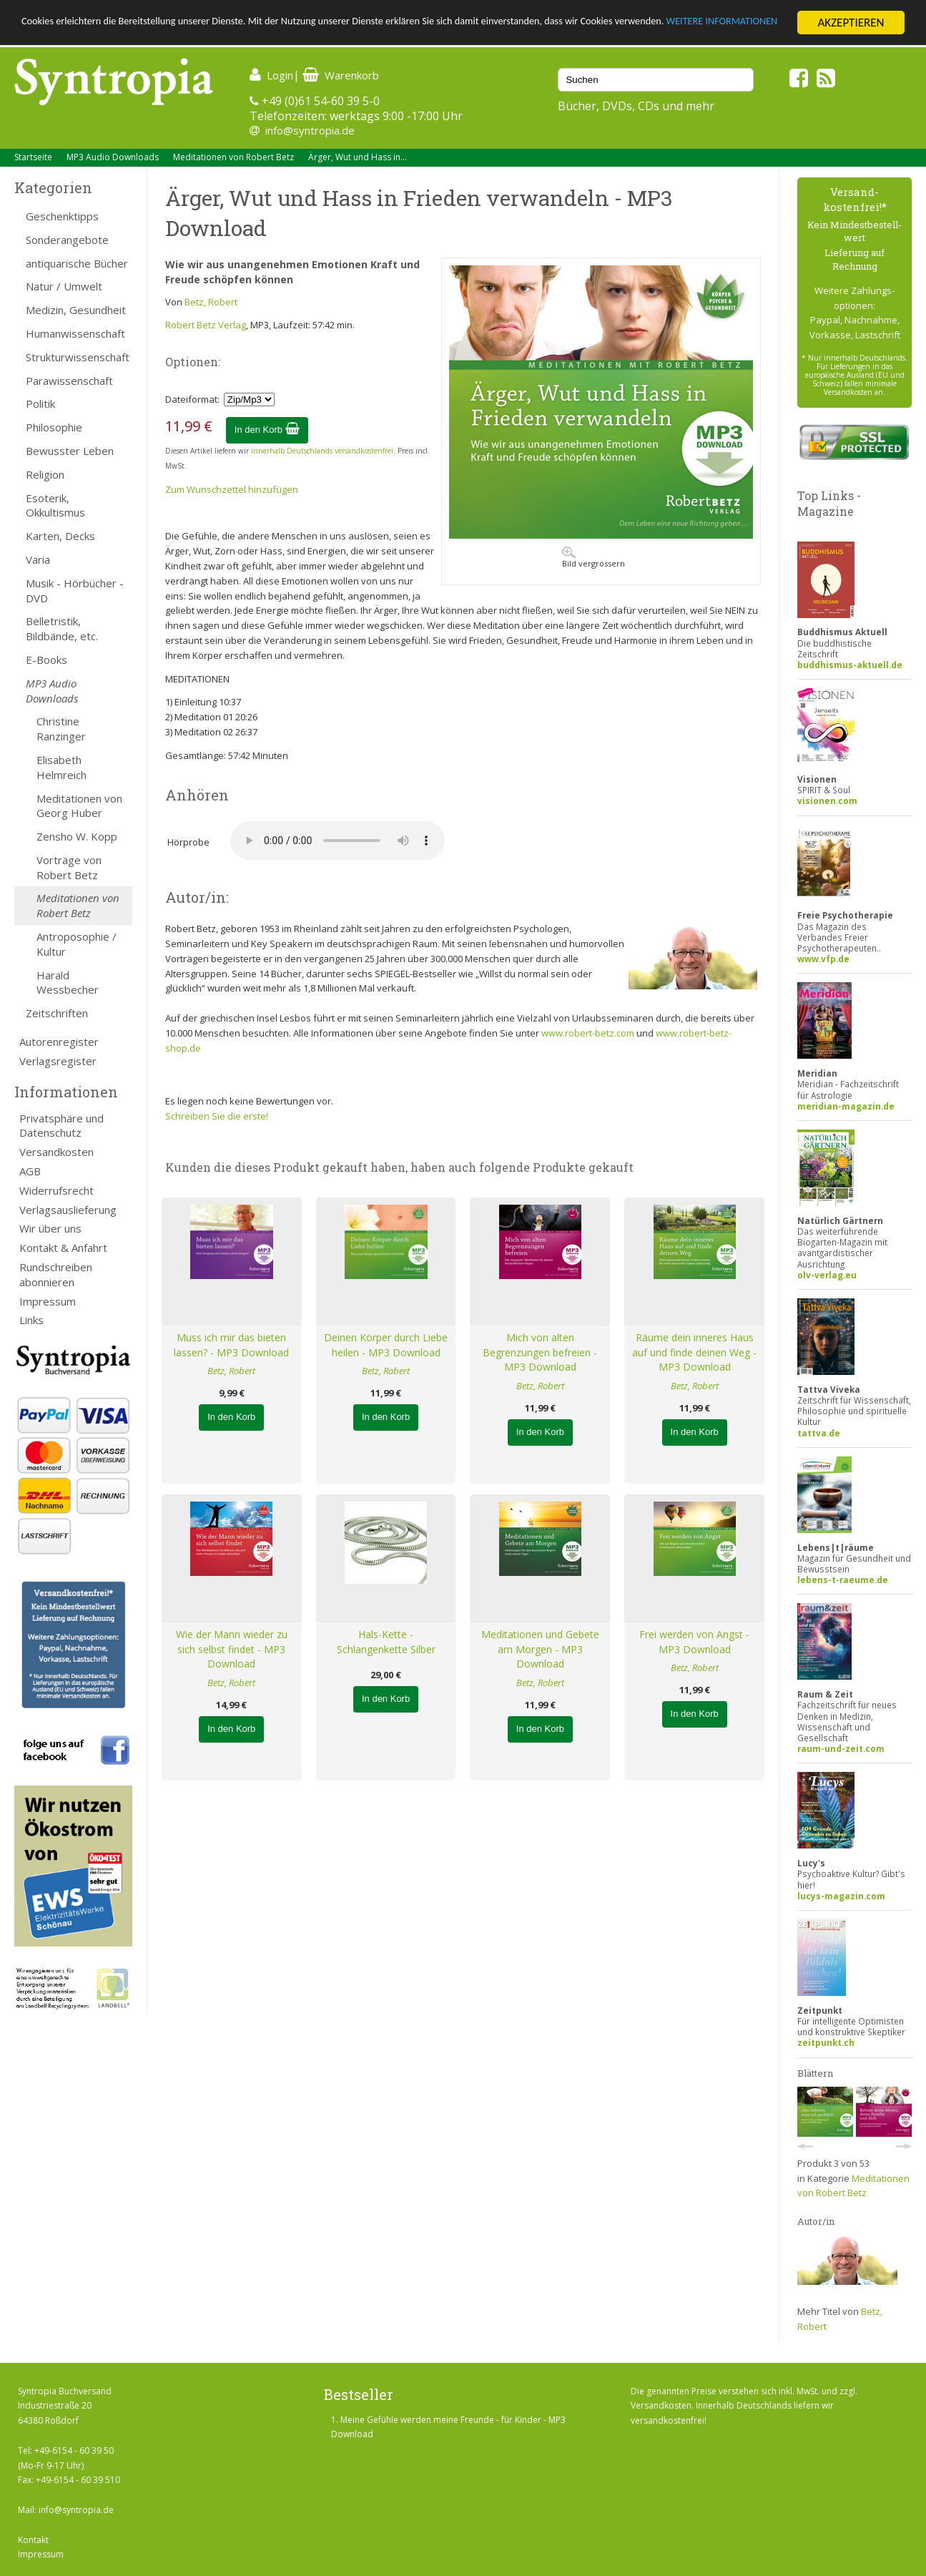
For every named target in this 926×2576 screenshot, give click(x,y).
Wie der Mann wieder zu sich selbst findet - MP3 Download (231, 1649)
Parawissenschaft (69, 380)
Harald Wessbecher (67, 982)
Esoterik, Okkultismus (55, 505)
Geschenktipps (62, 216)
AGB (30, 1171)
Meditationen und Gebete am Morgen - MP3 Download (540, 1649)
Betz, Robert (210, 301)
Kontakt (33, 2540)
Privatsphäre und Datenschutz (61, 1125)
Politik (40, 403)
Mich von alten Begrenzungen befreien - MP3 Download (540, 1352)
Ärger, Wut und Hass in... (357, 157)
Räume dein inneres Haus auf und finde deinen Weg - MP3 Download (694, 1352)
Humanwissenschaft (75, 333)
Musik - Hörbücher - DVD (75, 590)
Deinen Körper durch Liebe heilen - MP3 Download (386, 1345)
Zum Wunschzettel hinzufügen (231, 489)
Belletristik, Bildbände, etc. (62, 628)
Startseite (33, 157)
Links (31, 1320)
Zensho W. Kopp (76, 836)
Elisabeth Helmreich (61, 767)
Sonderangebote (67, 239)
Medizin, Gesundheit (76, 310)
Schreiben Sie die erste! (216, 1116)
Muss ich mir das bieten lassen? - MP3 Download (231, 1345)
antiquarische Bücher (77, 263)
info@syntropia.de (310, 130)
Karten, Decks (60, 536)
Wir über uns (50, 1228)
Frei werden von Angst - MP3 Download (694, 1641)
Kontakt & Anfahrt (63, 1247)
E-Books (46, 659)
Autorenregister (59, 1041)
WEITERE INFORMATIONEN (87, 35)
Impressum (47, 1301)
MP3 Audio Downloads (113, 157)
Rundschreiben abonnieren (55, 1274)
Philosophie (54, 427)
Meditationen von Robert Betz (233, 157)
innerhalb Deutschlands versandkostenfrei (322, 451)
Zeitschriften (57, 1013)
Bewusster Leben (70, 451)
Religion (45, 474)
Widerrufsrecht (56, 1190)
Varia (38, 559)
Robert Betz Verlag (205, 324)
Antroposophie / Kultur (76, 944)
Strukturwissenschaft (77, 357)
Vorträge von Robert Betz (69, 867)
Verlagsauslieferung (68, 1210)
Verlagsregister (58, 1061)
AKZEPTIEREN (850, 22)
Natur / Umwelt (64, 286)
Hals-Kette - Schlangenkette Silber (386, 1641)
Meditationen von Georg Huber (79, 806)
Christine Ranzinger (61, 728)
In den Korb (267, 429)
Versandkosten (56, 1152)
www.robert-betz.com (587, 1033)
